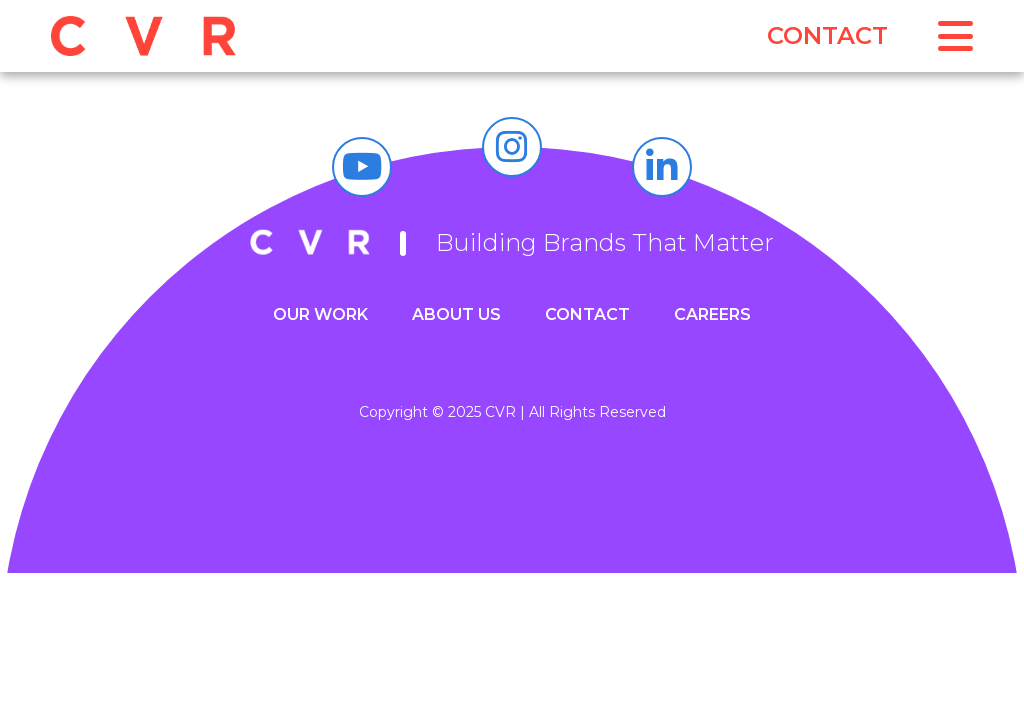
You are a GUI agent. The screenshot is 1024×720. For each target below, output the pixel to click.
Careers (712, 314)
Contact (827, 35)
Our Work (320, 314)
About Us (456, 314)
